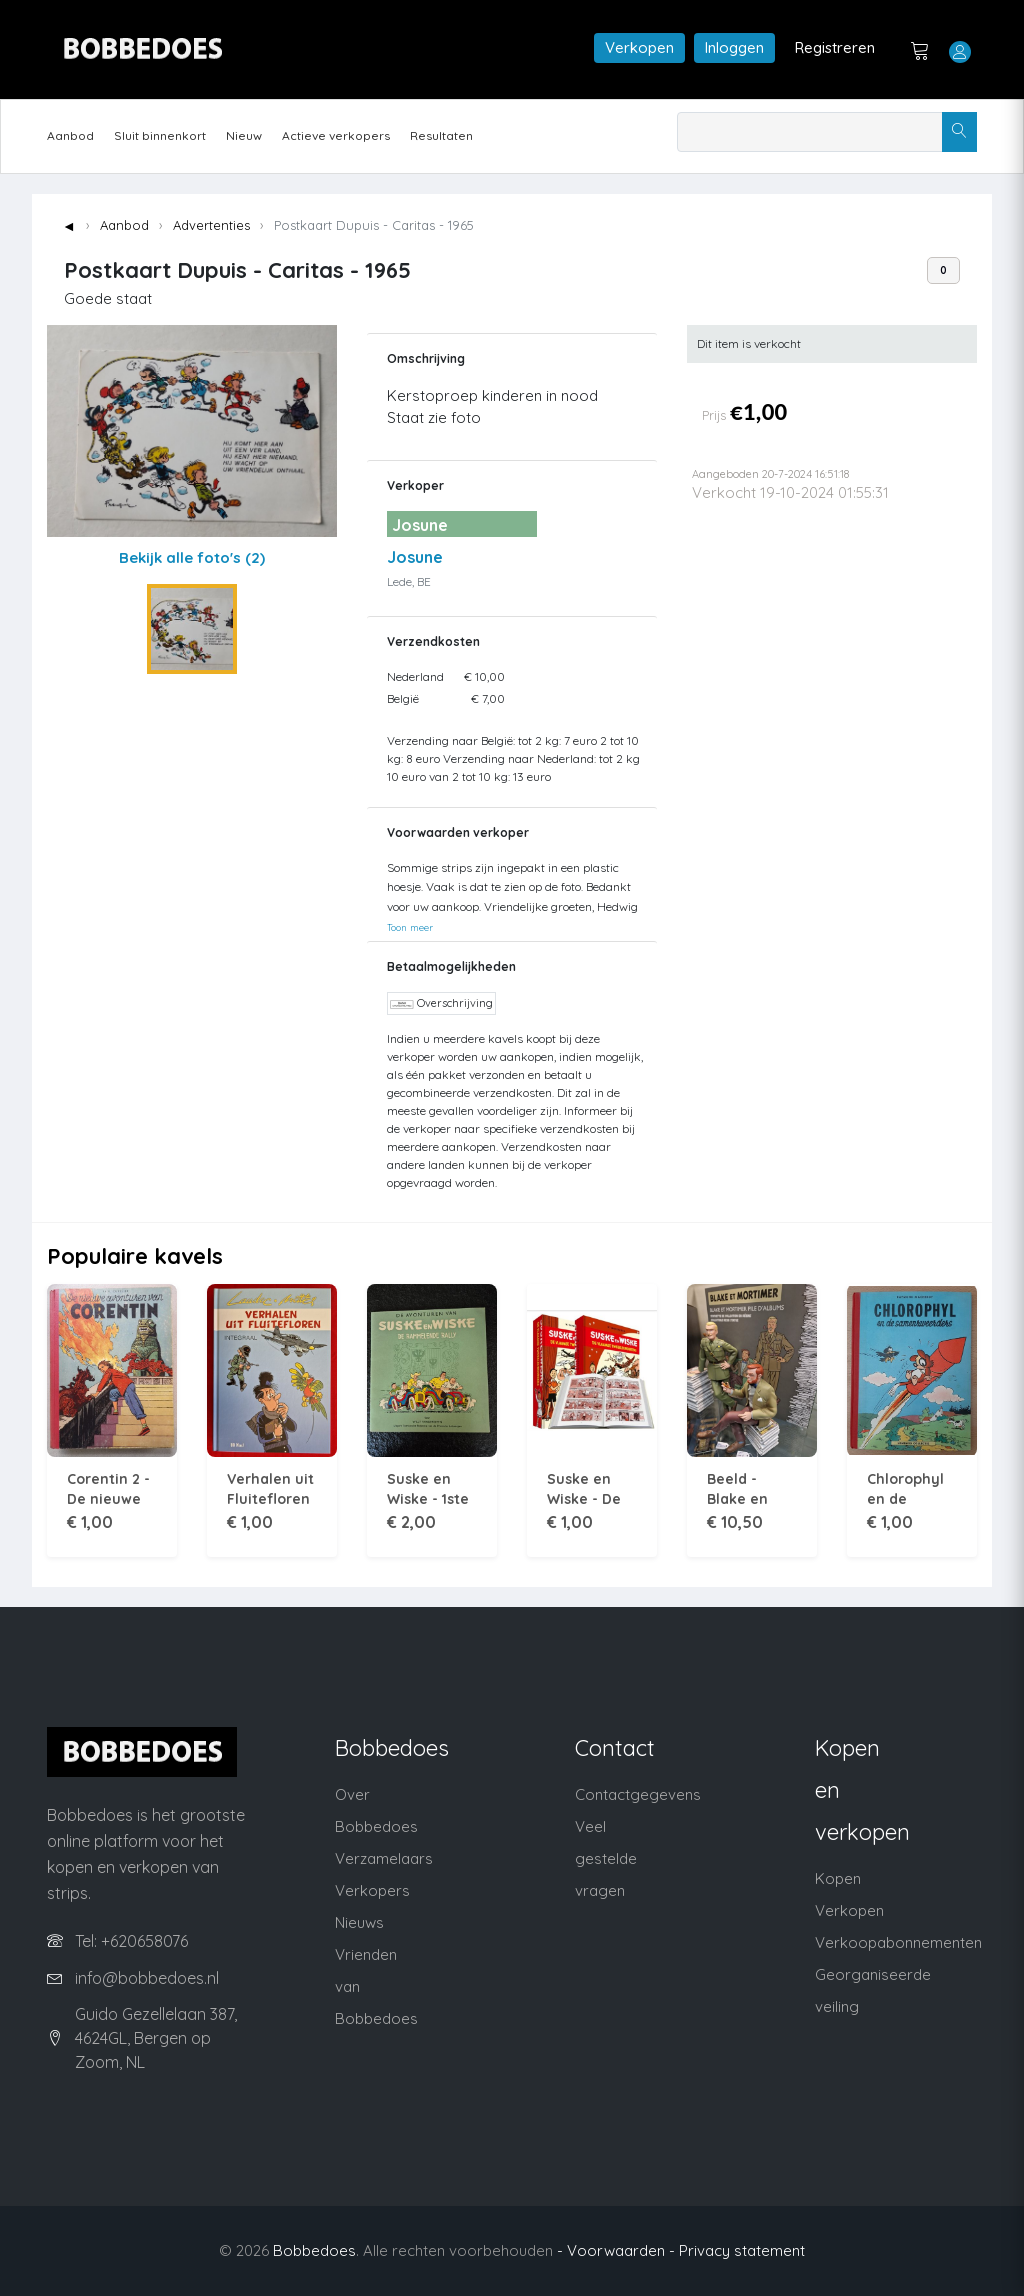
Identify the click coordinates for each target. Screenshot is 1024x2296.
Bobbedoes (314, 2250)
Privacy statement (742, 2250)
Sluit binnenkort (160, 135)
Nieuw (244, 135)
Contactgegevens (638, 1794)
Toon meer (410, 927)
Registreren (835, 47)
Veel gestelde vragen (606, 1858)
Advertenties (211, 225)
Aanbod (70, 135)
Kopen (838, 1878)
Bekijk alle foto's (192, 557)
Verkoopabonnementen (898, 1942)
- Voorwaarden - (616, 2250)
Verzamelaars (384, 1858)
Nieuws (359, 1922)
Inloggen (734, 47)
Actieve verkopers (336, 135)
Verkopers (372, 1890)
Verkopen (639, 47)
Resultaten (441, 135)
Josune (415, 557)
